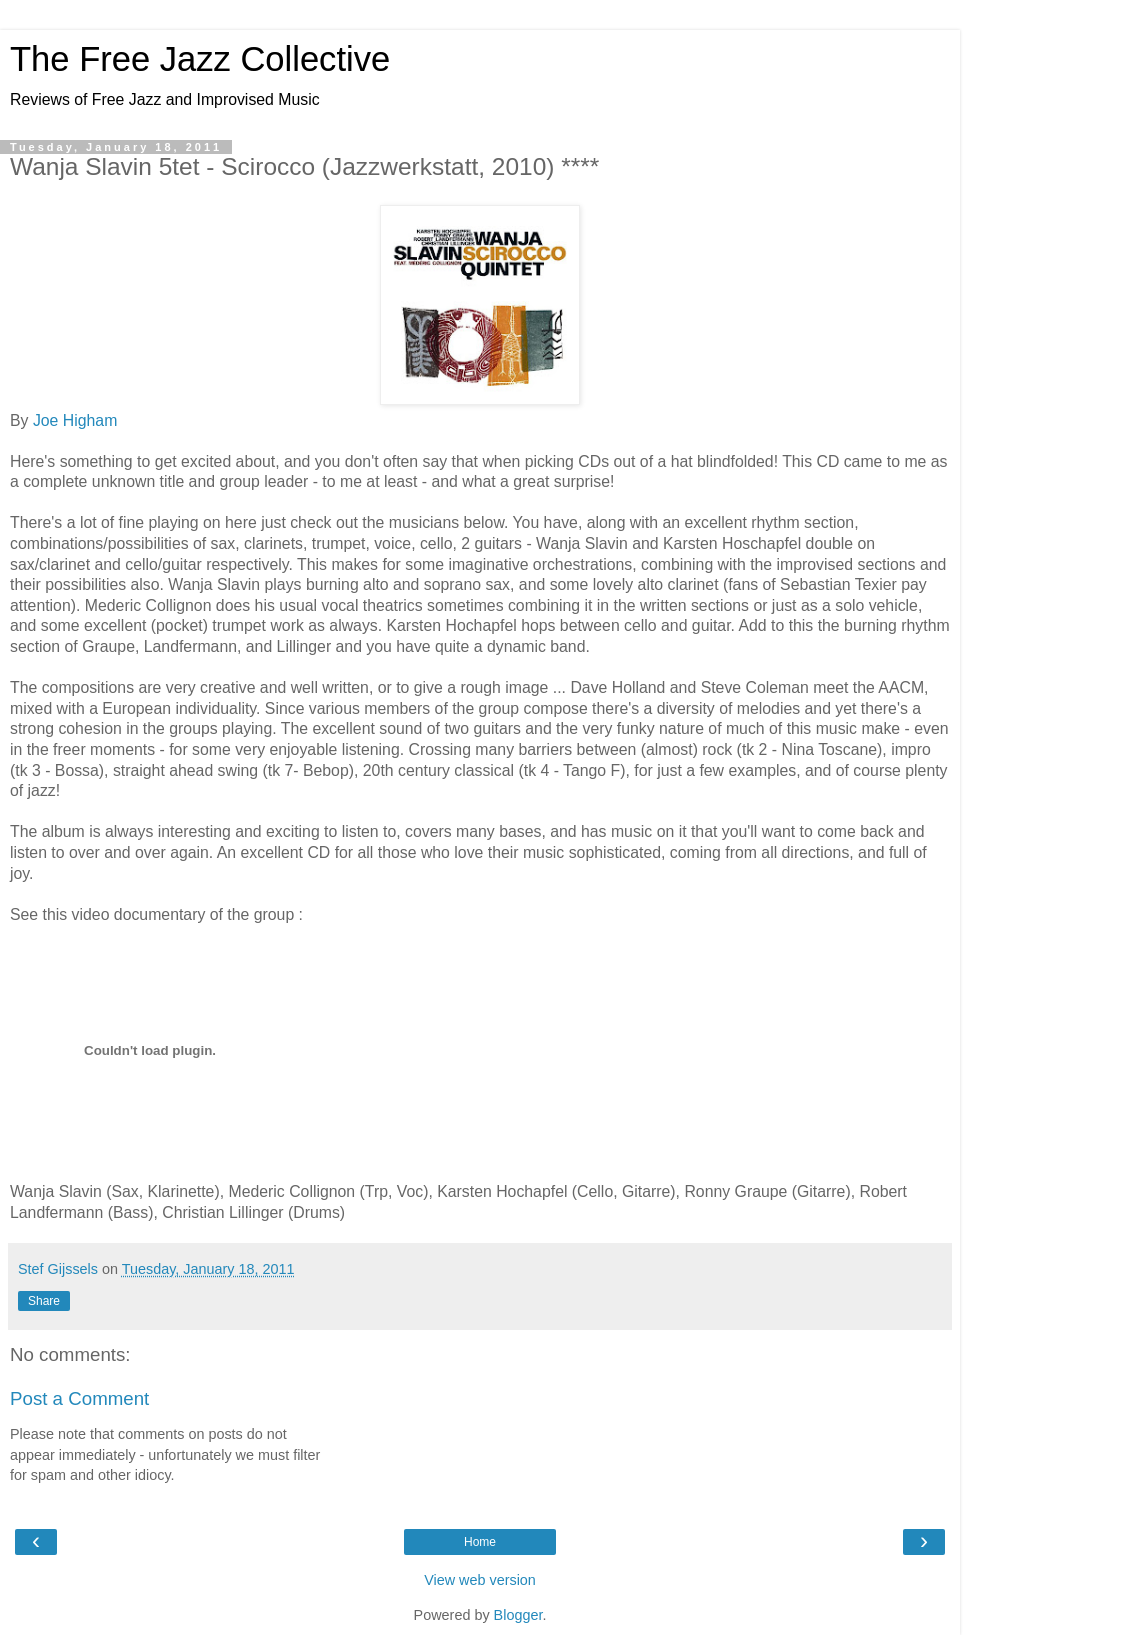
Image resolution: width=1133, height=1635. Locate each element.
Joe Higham (75, 420)
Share (44, 1301)
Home (480, 1542)
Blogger (518, 1615)
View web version (480, 1580)
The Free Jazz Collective (200, 59)
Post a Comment (79, 1398)
